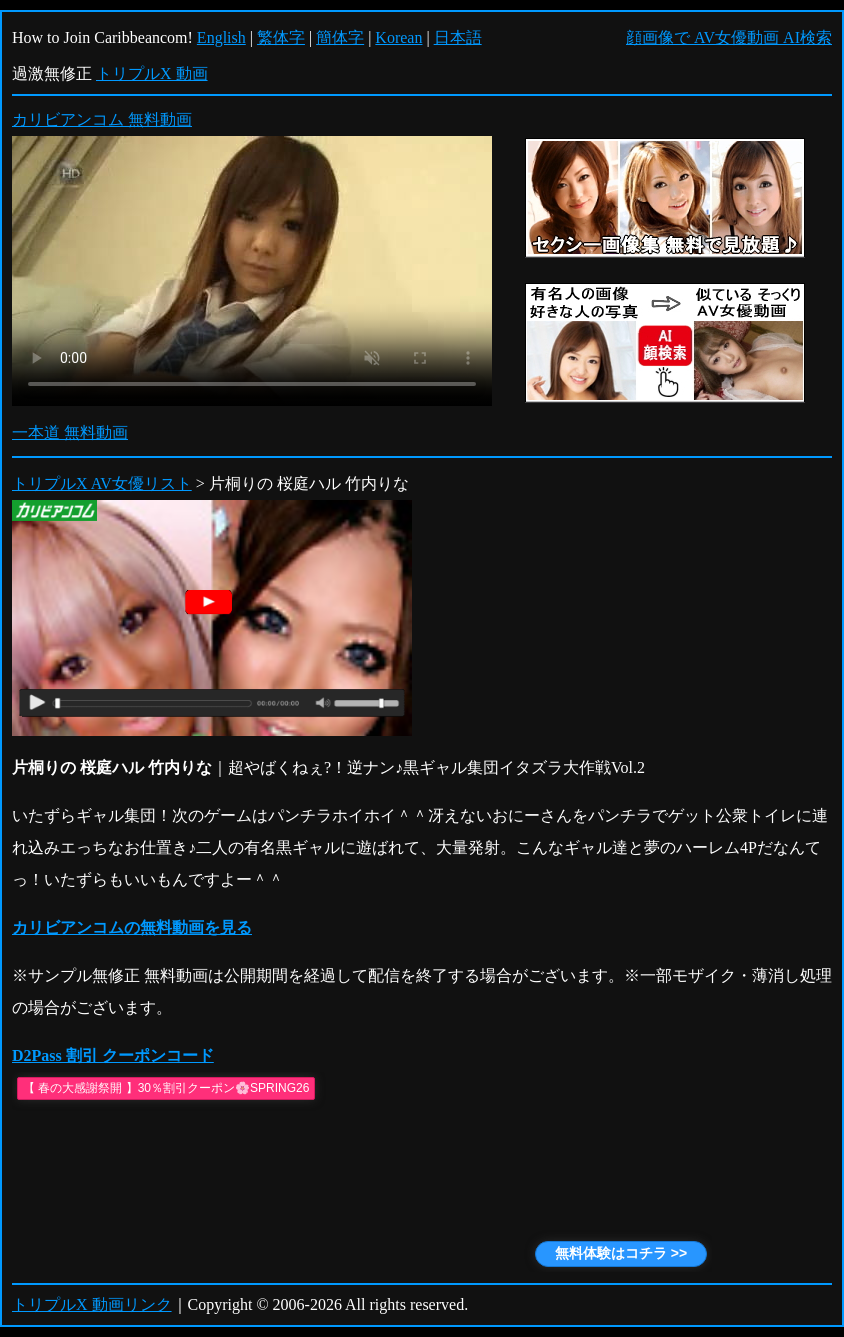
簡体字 (340, 37)
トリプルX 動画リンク (92, 1304)
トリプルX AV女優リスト (102, 483)
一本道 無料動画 (70, 432)
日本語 (458, 37)
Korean (398, 37)
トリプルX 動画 (152, 73)
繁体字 (281, 37)
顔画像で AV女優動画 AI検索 (729, 37)
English (221, 37)
